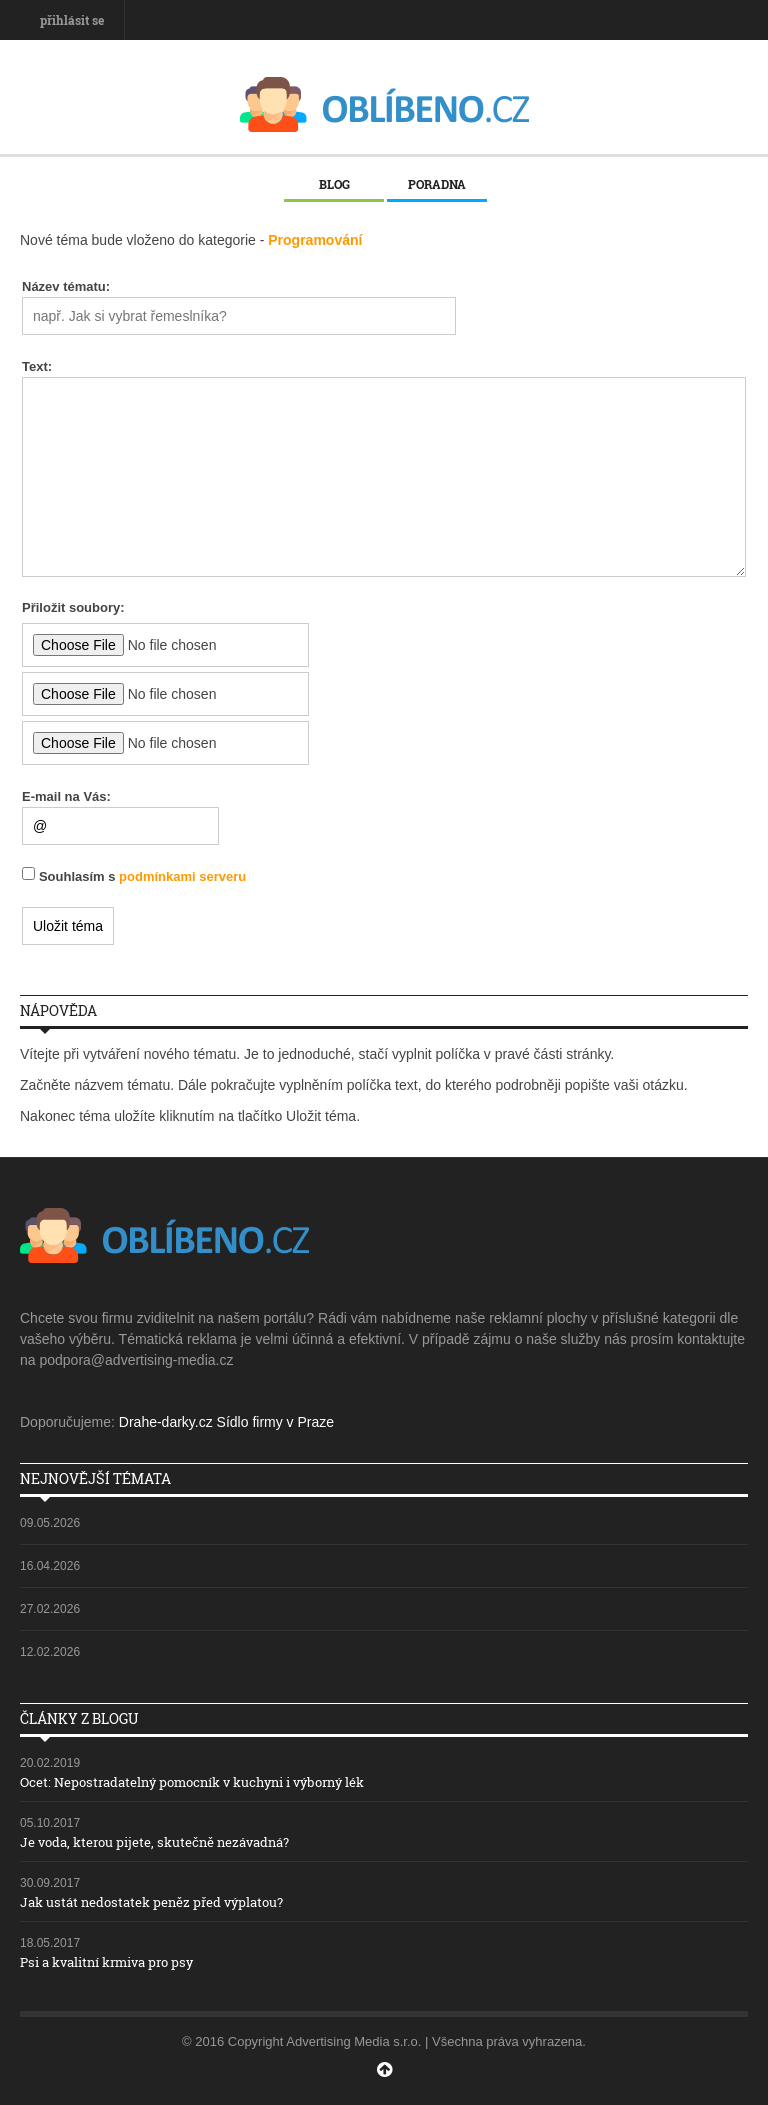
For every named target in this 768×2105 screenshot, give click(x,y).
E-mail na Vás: (66, 796)
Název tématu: (66, 286)
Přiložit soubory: (73, 607)
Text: (37, 366)
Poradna (437, 184)
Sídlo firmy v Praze (275, 1422)
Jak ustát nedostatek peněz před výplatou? (151, 1902)
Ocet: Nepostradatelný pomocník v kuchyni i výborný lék (192, 1782)
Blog (334, 184)
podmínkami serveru (182, 876)
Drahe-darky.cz (166, 1422)
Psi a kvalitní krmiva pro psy (106, 1962)
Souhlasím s (142, 876)
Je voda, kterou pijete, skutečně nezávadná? (154, 1842)
